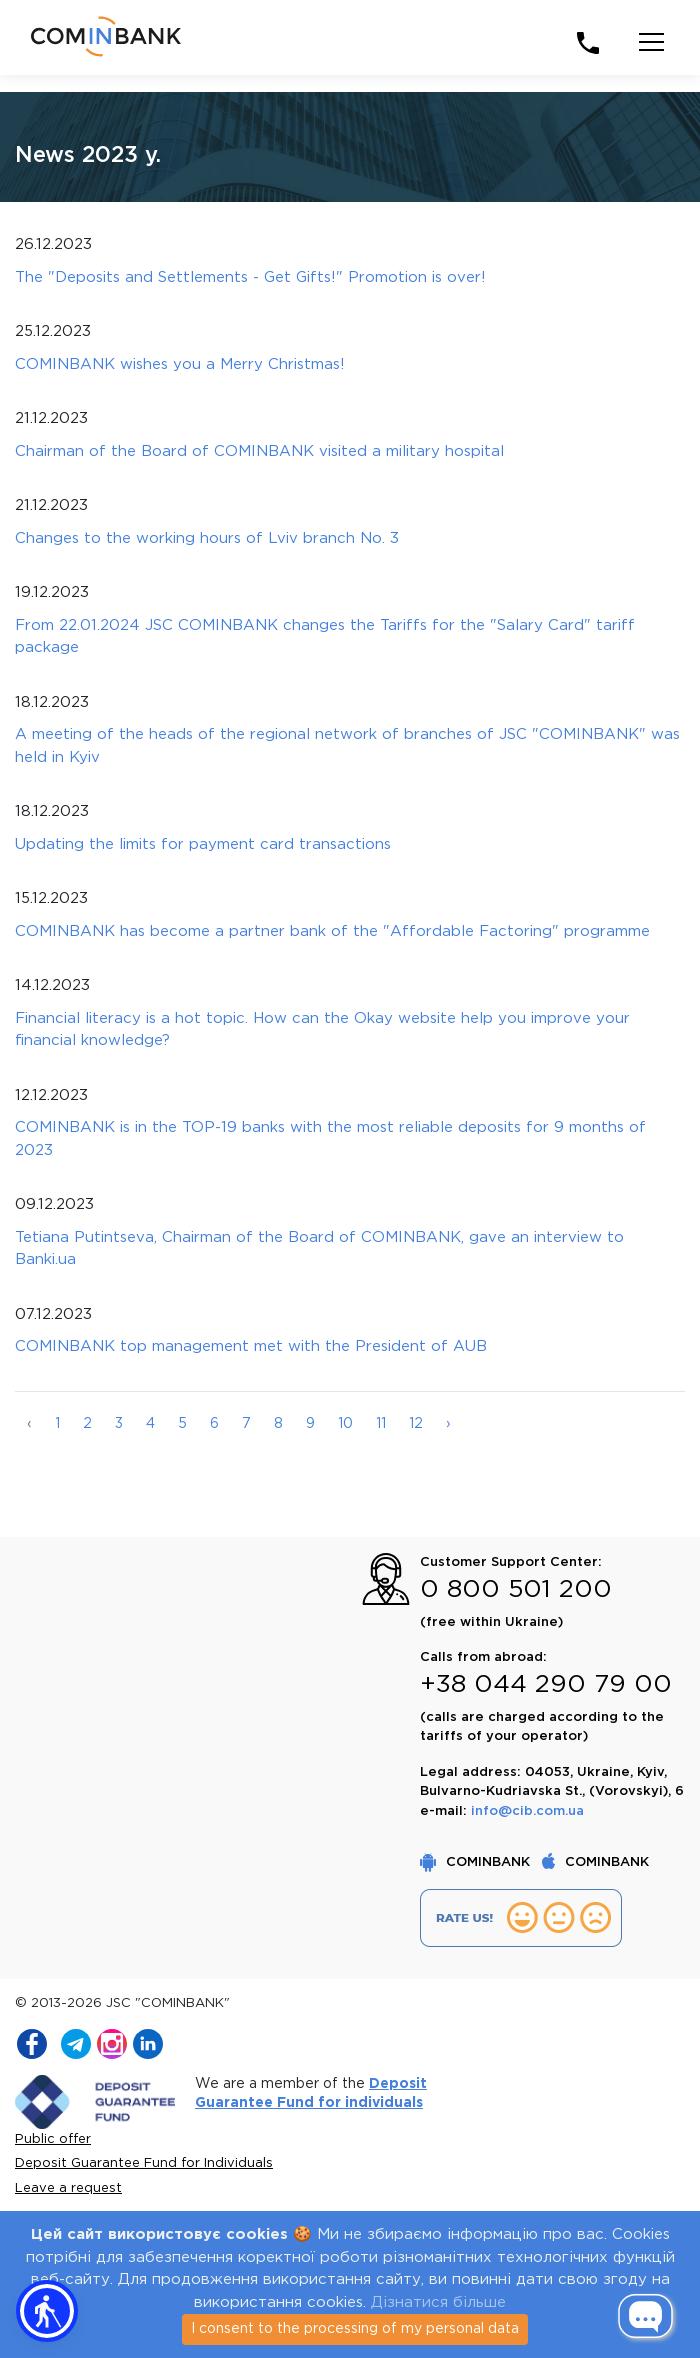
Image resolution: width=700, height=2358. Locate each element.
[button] (47, 2311)
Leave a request (68, 2188)
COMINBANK (477, 1862)
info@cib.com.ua (527, 1811)
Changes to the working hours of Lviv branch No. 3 (207, 538)
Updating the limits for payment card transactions (203, 844)
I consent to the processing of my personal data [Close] (355, 2329)
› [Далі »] (448, 1424)
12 (416, 1424)
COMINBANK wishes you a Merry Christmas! (180, 364)
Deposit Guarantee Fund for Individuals (144, 2163)
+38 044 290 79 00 (546, 1685)
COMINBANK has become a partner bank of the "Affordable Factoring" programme (332, 931)
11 (381, 1424)
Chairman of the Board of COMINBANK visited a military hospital (259, 451)
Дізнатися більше (438, 2302)
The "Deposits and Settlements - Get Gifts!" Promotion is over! (250, 277)
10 (345, 1424)
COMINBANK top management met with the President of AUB (251, 1346)
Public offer (53, 2139)
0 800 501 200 (516, 1590)
